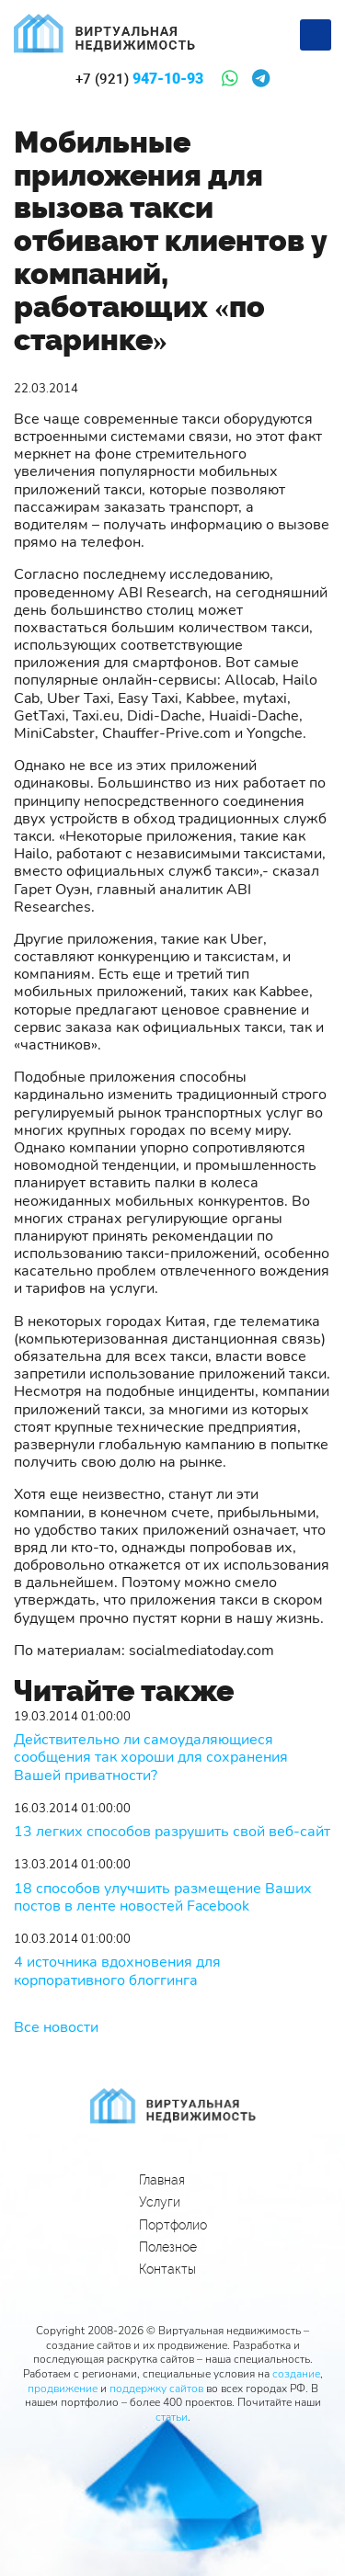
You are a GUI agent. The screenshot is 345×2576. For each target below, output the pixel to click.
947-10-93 (139, 79)
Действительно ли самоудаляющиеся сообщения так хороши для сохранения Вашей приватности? (151, 1758)
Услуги (159, 2202)
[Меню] (315, 35)
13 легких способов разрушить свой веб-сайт (172, 1832)
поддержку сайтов (156, 2388)
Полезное (168, 2247)
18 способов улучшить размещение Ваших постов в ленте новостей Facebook (163, 1897)
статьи (171, 2417)
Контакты (167, 2269)
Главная (162, 2180)
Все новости (56, 2027)
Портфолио (173, 2225)
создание (296, 2373)
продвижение (63, 2388)
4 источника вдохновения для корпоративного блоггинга (117, 1971)
